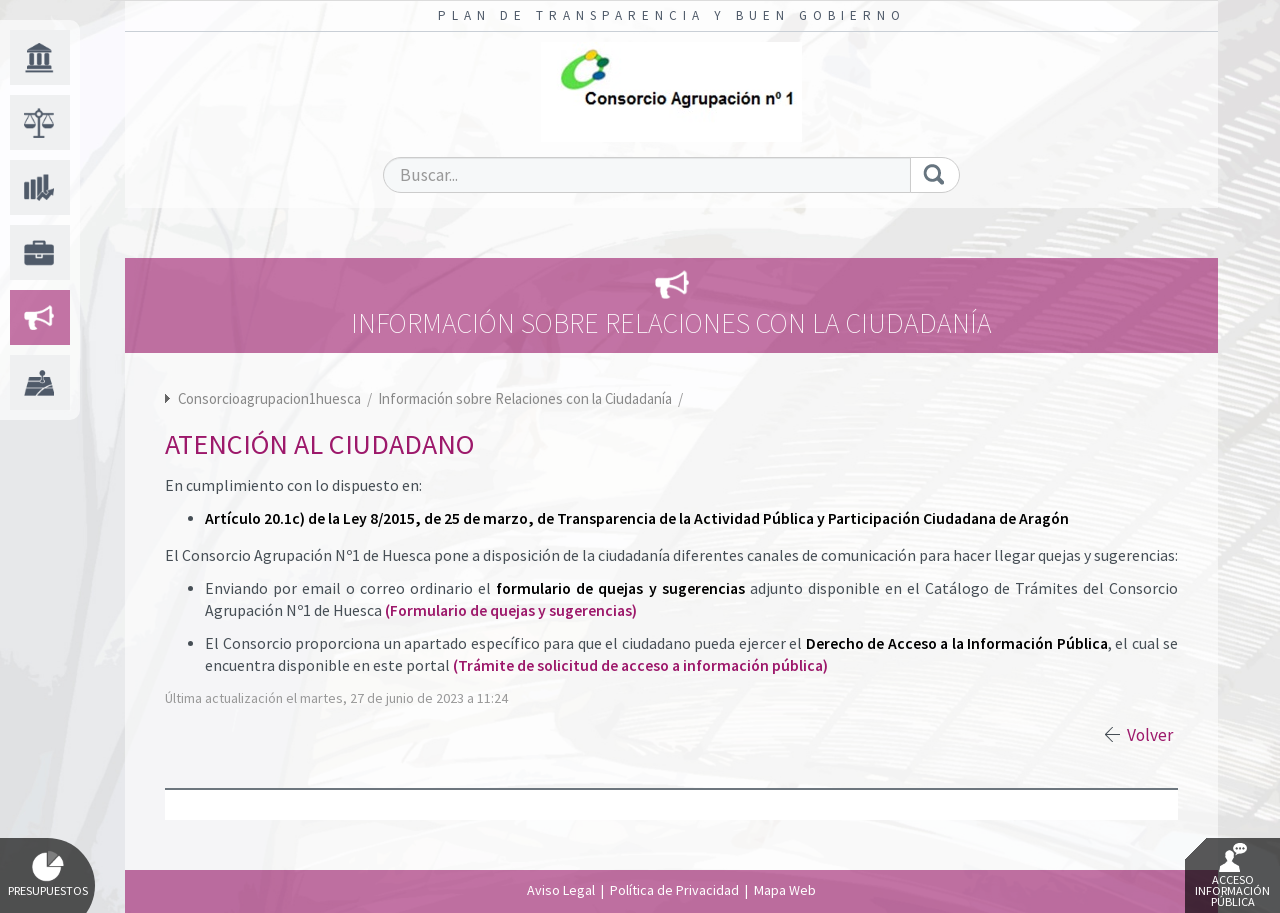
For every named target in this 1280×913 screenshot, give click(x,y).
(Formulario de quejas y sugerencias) (511, 610)
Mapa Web (785, 890)
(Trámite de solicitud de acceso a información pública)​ (640, 665)
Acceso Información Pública (1232, 876)
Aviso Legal (561, 890)
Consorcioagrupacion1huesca (269, 398)
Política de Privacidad (674, 890)
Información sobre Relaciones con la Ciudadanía (526, 398)
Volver (1150, 735)
